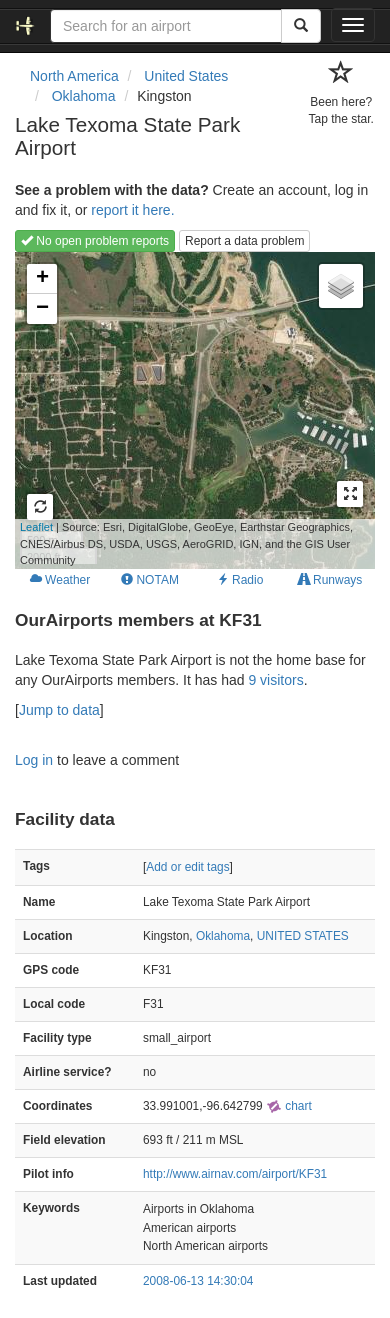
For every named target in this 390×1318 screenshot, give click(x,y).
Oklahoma (223, 936)
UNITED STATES (303, 936)
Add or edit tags (187, 867)
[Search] (301, 26)
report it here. (132, 210)
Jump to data (59, 710)
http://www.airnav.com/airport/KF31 (235, 1174)
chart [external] (289, 1106)
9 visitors (275, 680)
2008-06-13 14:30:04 (198, 1281)
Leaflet (36, 527)
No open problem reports (95, 241)
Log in (34, 760)
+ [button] (42, 279)
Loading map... (184, 410)
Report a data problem (244, 241)
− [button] (42, 309)
